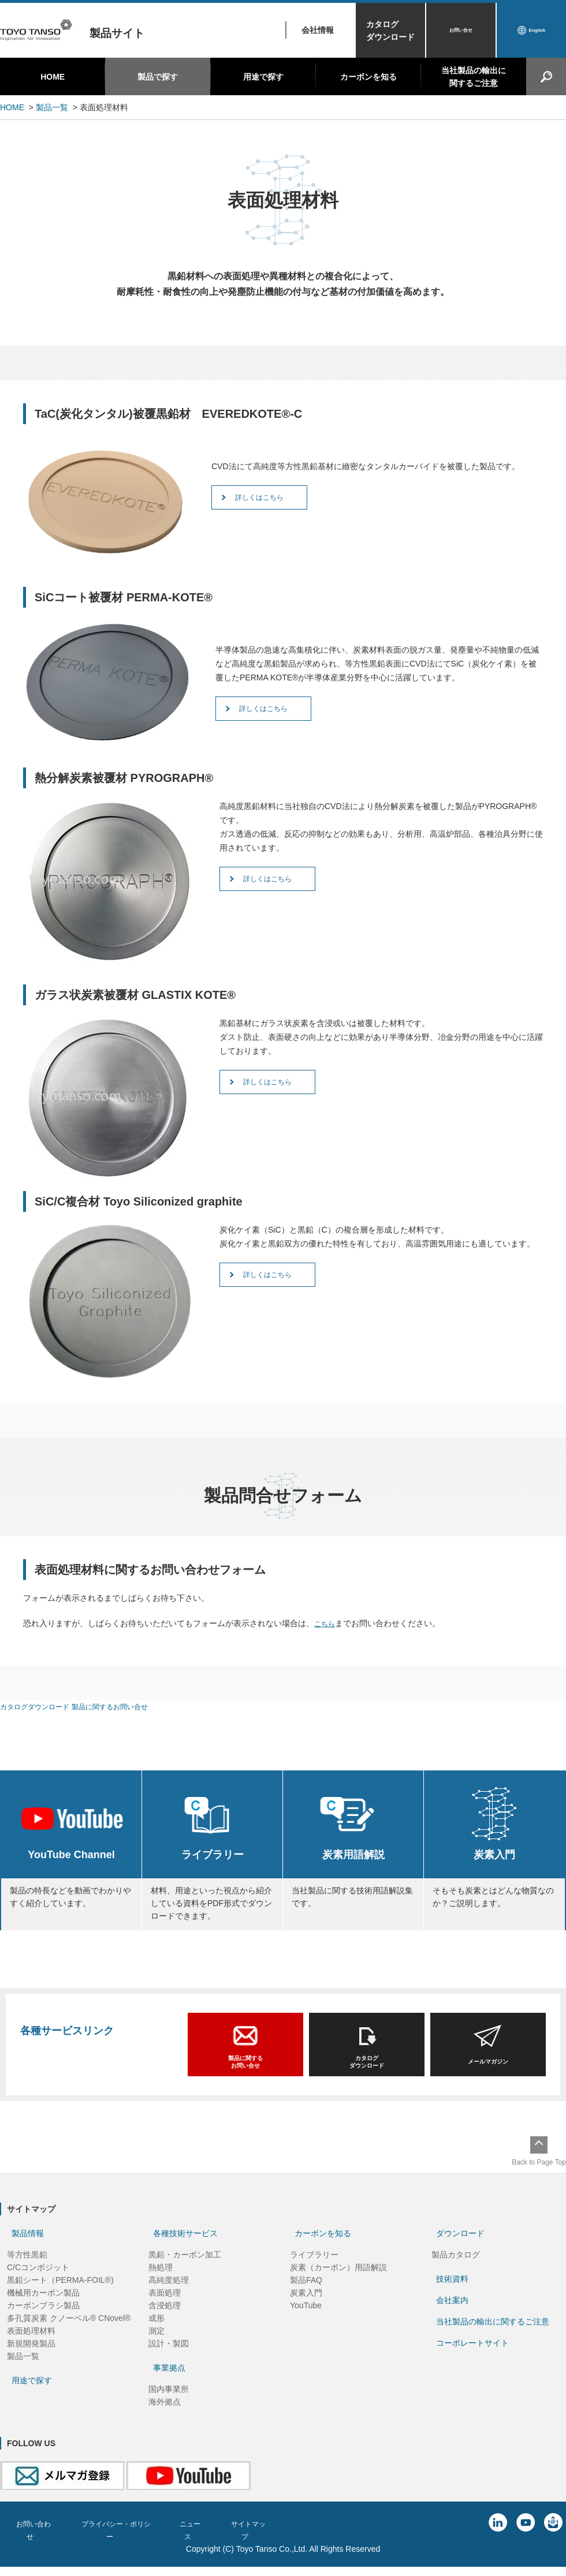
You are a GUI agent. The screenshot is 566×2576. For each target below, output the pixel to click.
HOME (52, 76)
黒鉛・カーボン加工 (184, 2269)
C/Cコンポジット (38, 2281)
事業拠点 (169, 2382)
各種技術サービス (185, 2247)
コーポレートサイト (472, 2357)
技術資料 (452, 2293)
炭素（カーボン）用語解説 (338, 2281)
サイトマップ (275, 2538)
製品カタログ (455, 2269)
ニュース (211, 2538)
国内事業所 (168, 2403)
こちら (326, 1623)
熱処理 (160, 2281)
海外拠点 (164, 2416)
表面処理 (164, 2307)
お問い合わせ (36, 2538)
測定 (156, 2345)
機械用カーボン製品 (43, 2307)
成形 (156, 2332)
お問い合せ (461, 30)
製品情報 (28, 2247)
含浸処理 (164, 2319)
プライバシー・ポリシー (127, 2538)
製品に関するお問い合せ (127, 1706)
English (537, 30)
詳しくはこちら (290, 501)
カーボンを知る (368, 76)
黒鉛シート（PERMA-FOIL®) (60, 2294)
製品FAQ (306, 2294)
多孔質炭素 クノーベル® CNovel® (69, 2332)
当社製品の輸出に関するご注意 (473, 77)
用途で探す (263, 76)
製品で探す (157, 76)
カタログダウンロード (390, 31)
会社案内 (452, 2314)
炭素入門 (306, 2307)
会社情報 (317, 30)
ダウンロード (460, 2247)
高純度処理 (168, 2294)
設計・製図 (168, 2357)
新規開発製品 (31, 2357)
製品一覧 (52, 107)
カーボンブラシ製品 (43, 2319)
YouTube (306, 2319)
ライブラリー (314, 2269)
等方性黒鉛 (27, 2269)
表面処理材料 (31, 2345)
